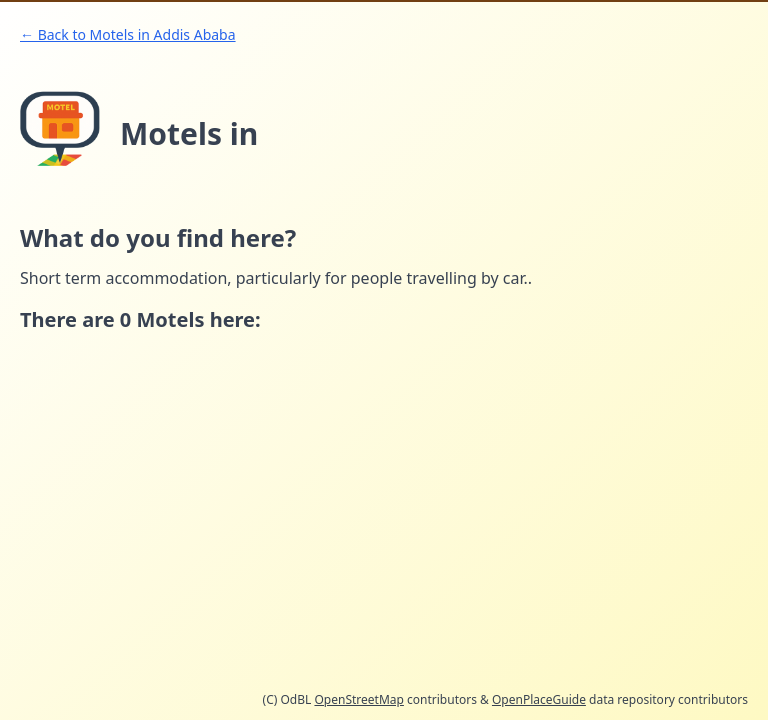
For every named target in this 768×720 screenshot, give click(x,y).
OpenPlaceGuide (539, 699)
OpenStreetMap (358, 699)
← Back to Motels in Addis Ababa (128, 34)
